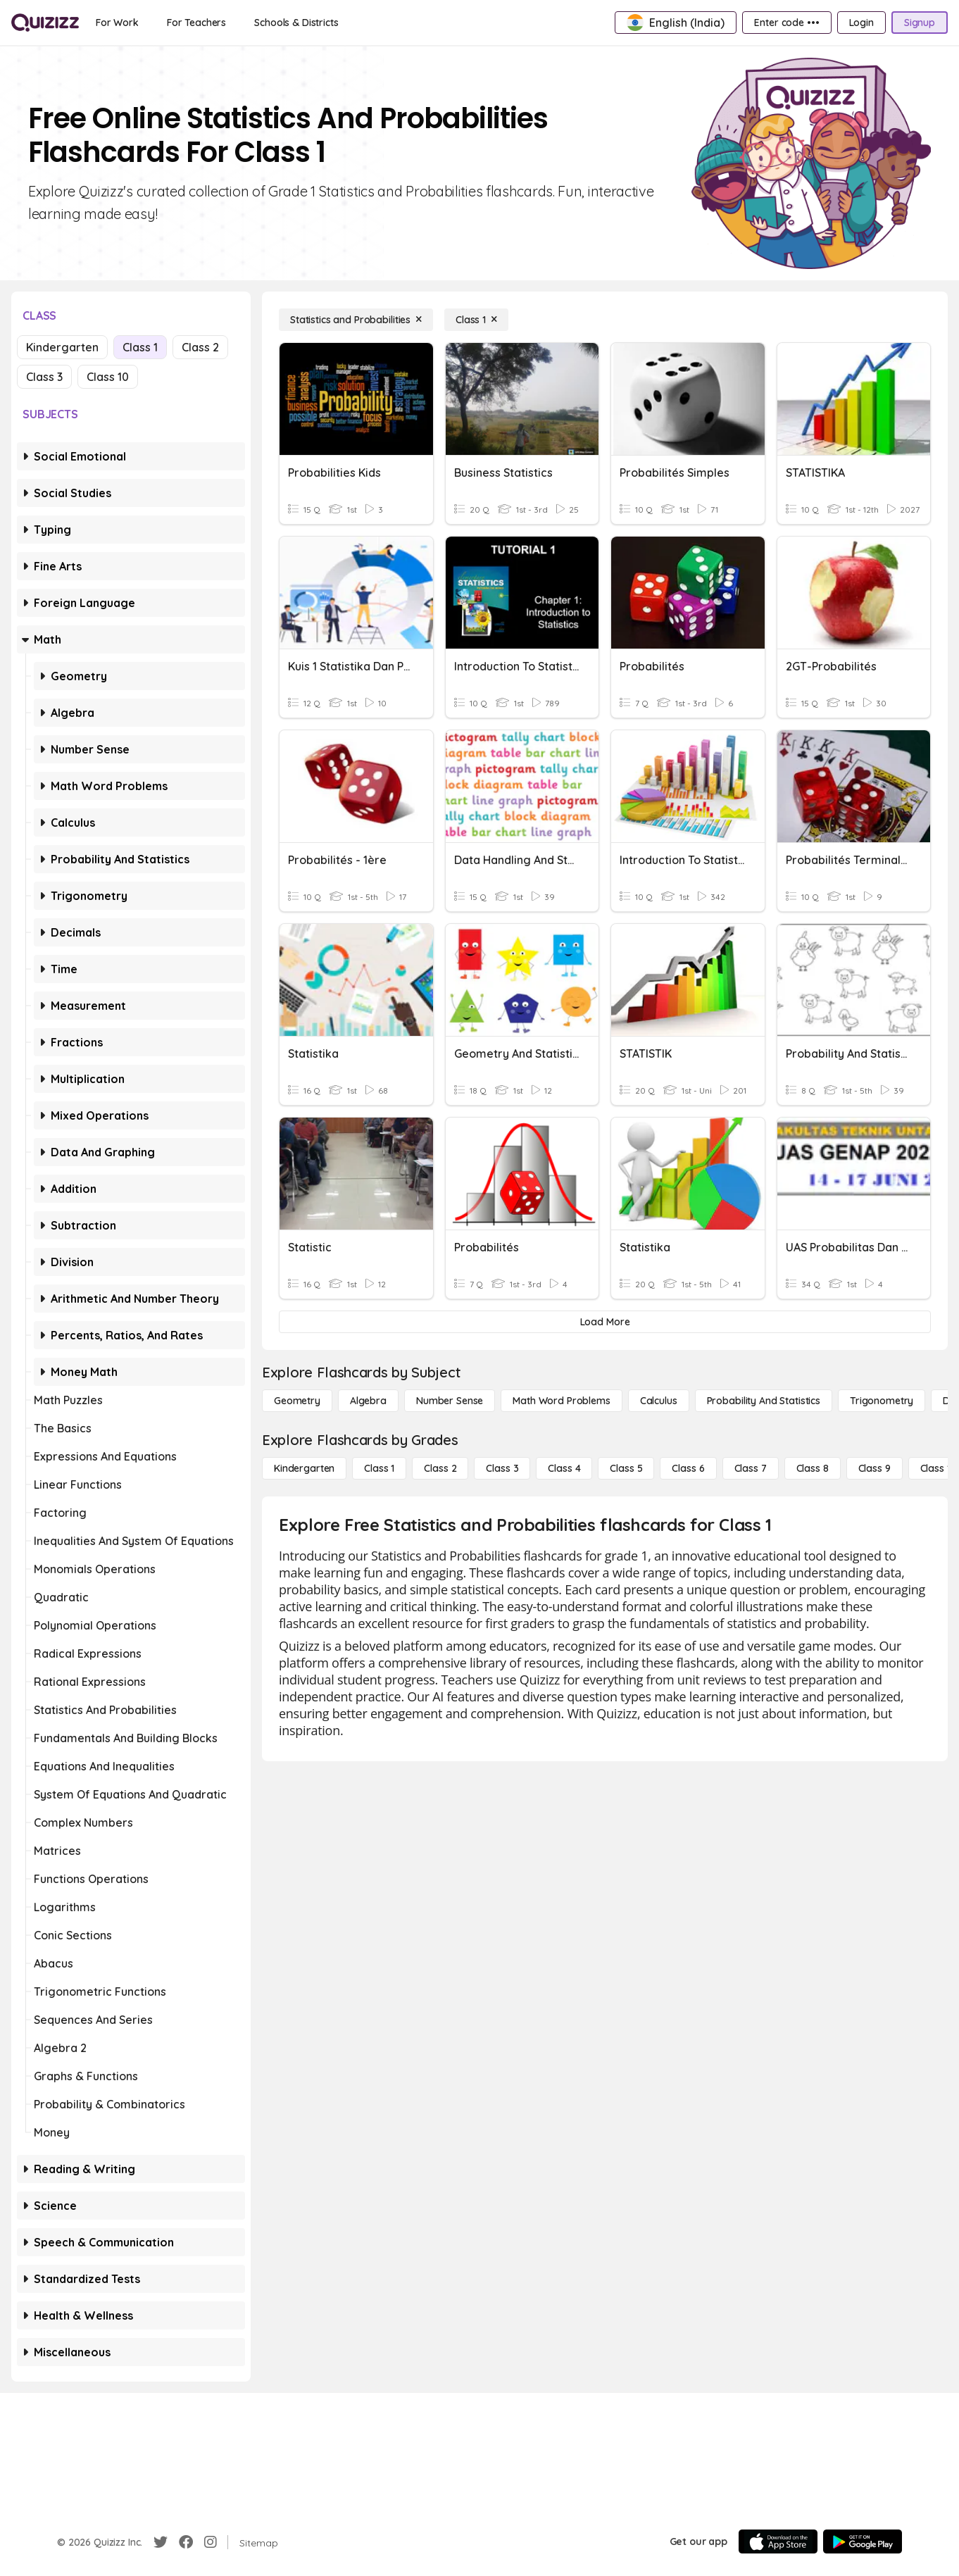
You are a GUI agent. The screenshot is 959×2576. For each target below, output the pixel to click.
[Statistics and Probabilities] (356, 319)
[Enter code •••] (786, 22)
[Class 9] (874, 1468)
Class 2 (200, 347)
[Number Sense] (449, 1400)
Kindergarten (62, 347)
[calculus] (658, 1400)
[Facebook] (186, 2542)
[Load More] (605, 1322)
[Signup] (919, 22)
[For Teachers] (196, 22)
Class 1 (140, 347)
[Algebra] (368, 1400)
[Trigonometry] (881, 1400)
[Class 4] (564, 1468)
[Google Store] (862, 2541)
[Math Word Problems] (561, 1400)
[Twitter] (160, 2542)
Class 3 (44, 377)
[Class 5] (626, 1468)
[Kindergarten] (304, 1468)
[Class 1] (476, 319)
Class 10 (108, 377)
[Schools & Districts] (296, 22)
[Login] (861, 22)
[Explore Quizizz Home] (45, 22)
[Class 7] (750, 1468)
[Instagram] (210, 2542)
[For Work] (117, 22)
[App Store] (778, 2541)
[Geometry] (297, 1400)
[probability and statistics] (763, 1400)
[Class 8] (812, 1468)
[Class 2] (440, 1468)
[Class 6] (688, 1468)
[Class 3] (502, 1468)
